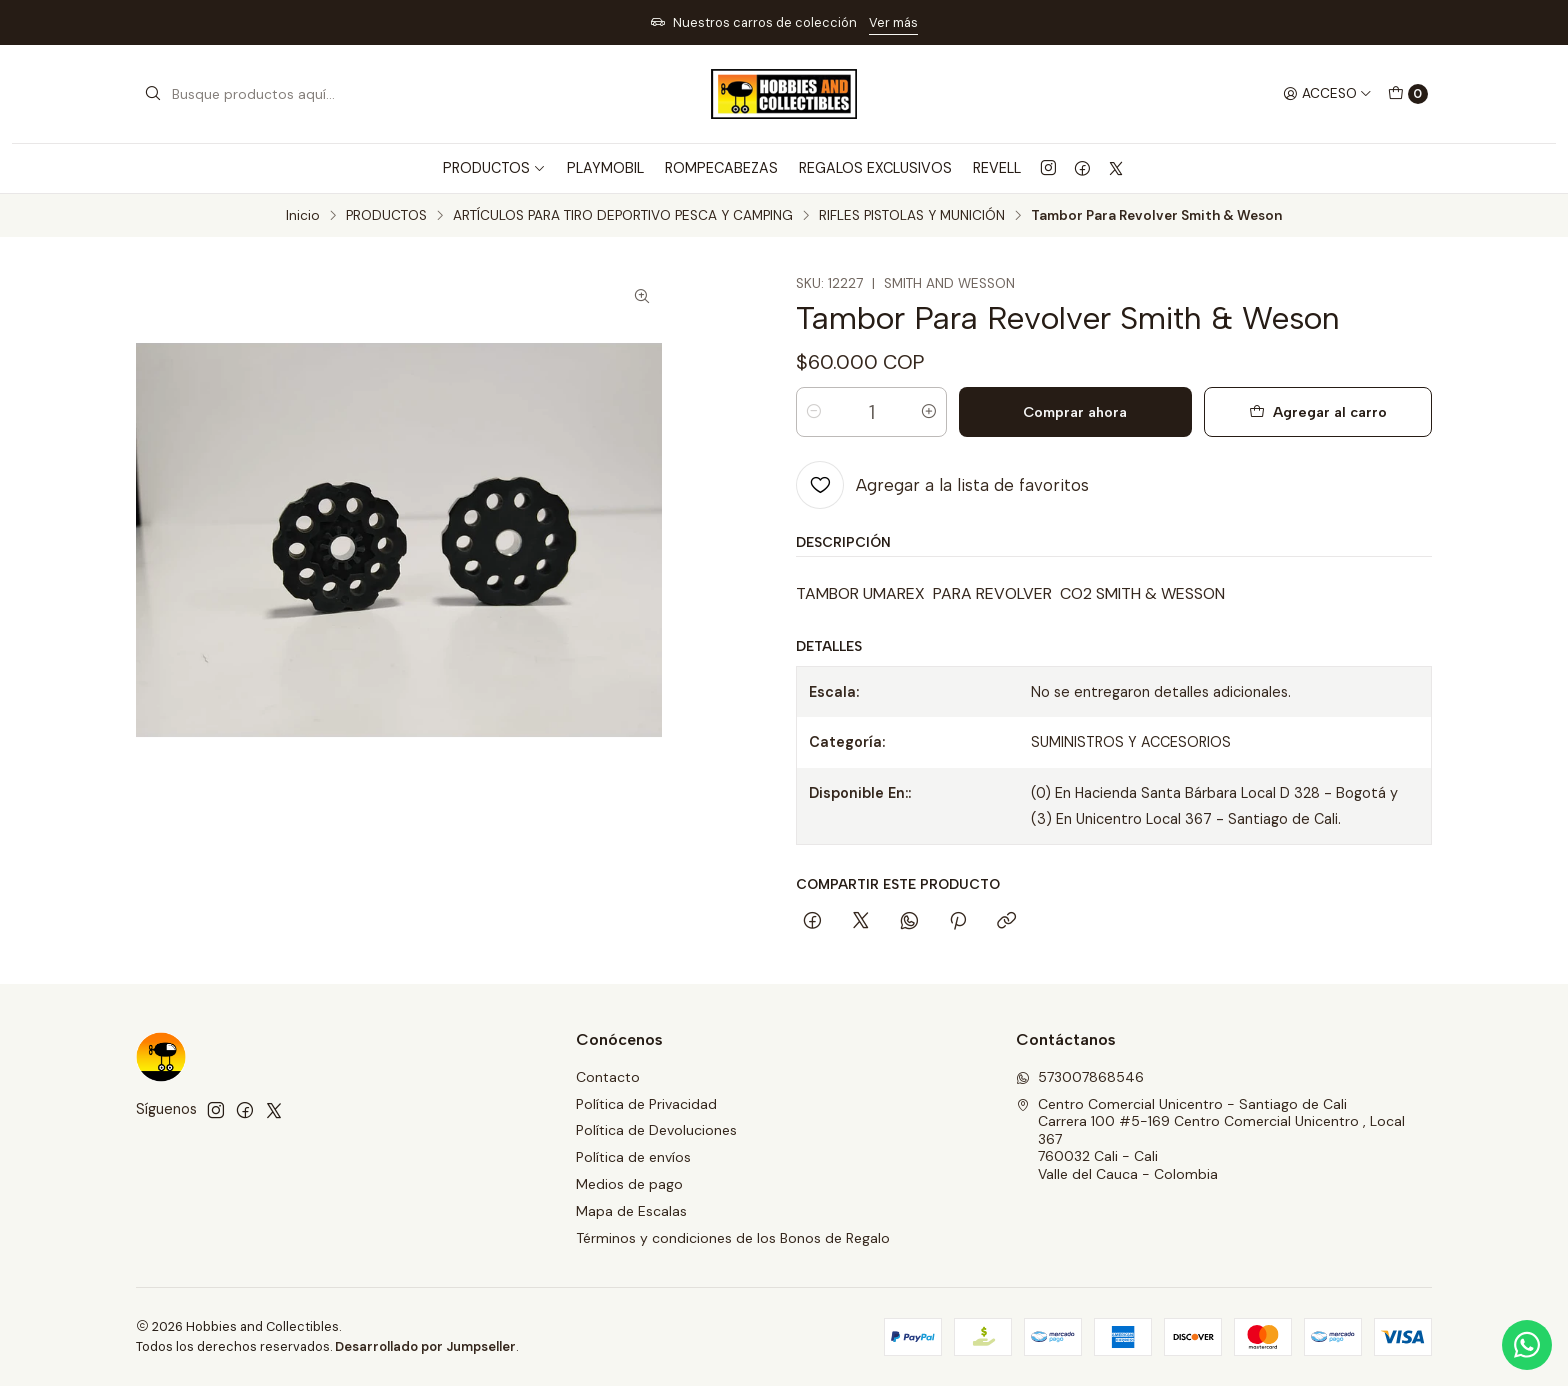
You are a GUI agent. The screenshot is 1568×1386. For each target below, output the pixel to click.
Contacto (608, 1077)
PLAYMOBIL (605, 168)
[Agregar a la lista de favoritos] (942, 485)
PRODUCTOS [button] (494, 168)
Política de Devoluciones (656, 1130)
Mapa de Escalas (631, 1211)
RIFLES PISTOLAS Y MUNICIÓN (912, 216)
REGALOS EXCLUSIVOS (875, 168)
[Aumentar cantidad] (929, 412)
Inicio (303, 216)
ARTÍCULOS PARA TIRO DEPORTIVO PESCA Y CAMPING (623, 216)
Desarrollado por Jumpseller (425, 1346)
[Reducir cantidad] (814, 412)
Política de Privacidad (646, 1104)
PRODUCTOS (386, 216)
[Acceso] (1327, 94)
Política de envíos (633, 1157)
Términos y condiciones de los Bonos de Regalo (733, 1238)
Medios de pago (629, 1184)
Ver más (893, 22)
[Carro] (1408, 94)
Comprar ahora (1075, 412)
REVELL (997, 168)
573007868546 (1080, 1077)
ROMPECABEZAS (721, 168)
